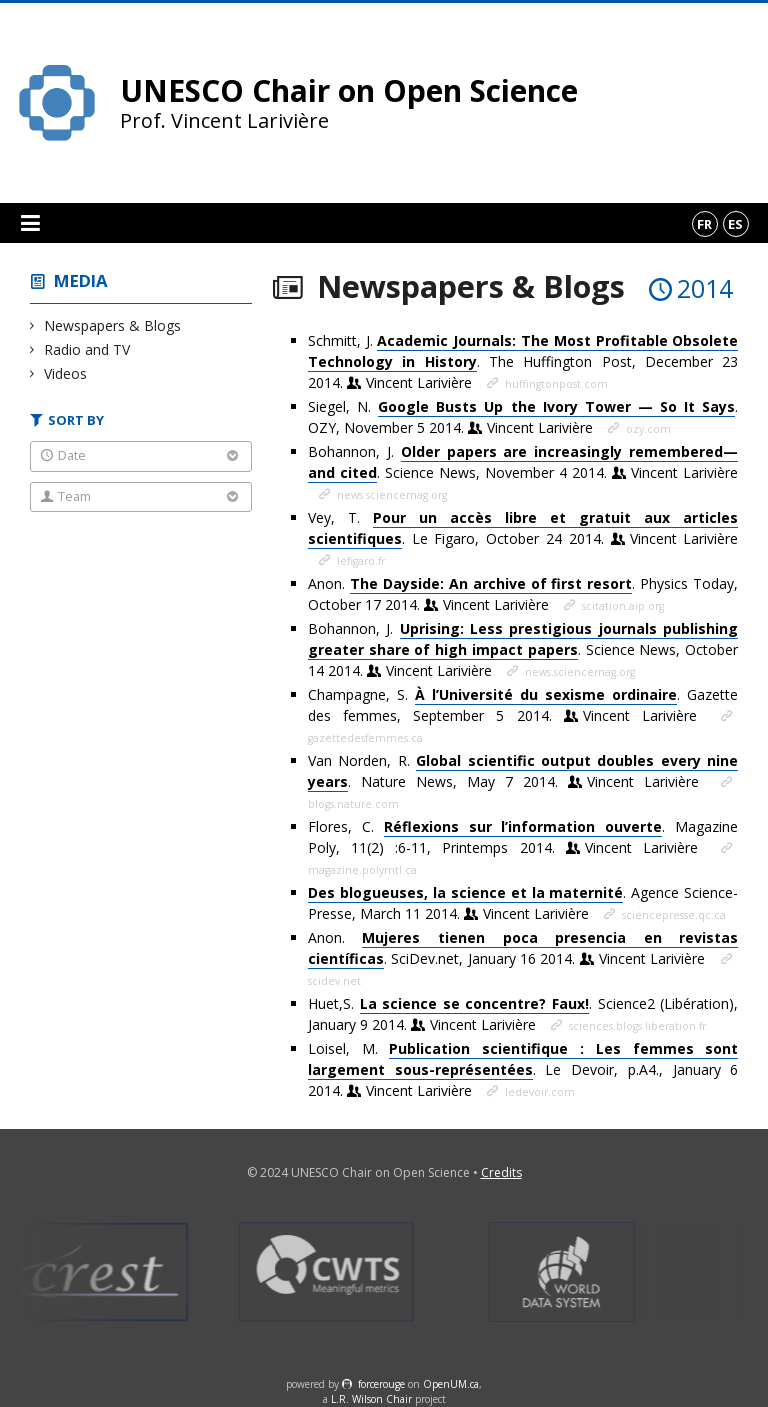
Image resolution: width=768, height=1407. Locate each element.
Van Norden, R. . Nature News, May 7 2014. (523, 771)
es (735, 224)
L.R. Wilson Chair (371, 1399)
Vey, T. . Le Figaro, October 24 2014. (523, 528)
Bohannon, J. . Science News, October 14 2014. (523, 649)
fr (704, 224)
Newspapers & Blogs (113, 325)
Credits (501, 1172)
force (381, 1384)
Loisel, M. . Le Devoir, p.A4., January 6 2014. (523, 1069)
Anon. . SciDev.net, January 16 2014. (523, 948)
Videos (66, 373)
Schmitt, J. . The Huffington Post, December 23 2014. (523, 361)
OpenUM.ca (451, 1384)
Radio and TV (87, 349)
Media (81, 280)
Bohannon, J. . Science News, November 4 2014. (523, 462)
